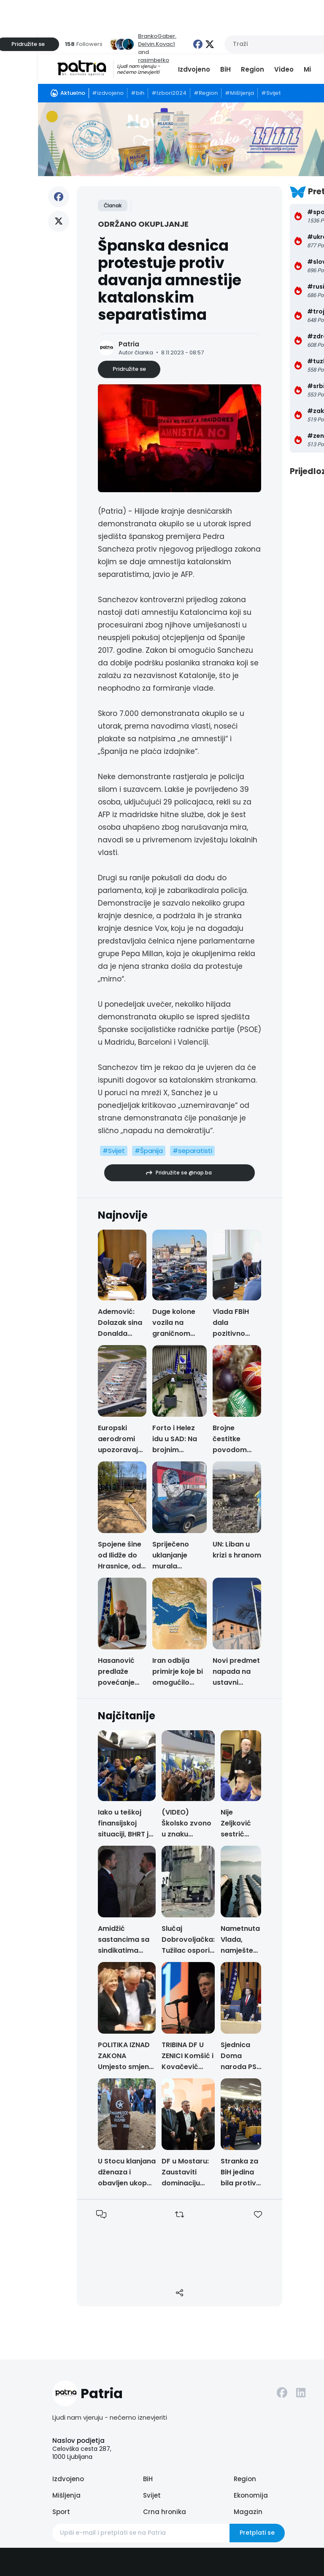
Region (252, 69)
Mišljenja (66, 2495)
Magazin (248, 2511)
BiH (225, 69)
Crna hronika (164, 2511)
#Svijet (114, 1150)
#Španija (149, 1150)
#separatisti (192, 1150)
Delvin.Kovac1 (156, 44)
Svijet (152, 2495)
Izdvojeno (194, 69)
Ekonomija (251, 2495)
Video (284, 69)
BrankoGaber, (157, 36)
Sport (61, 2511)
